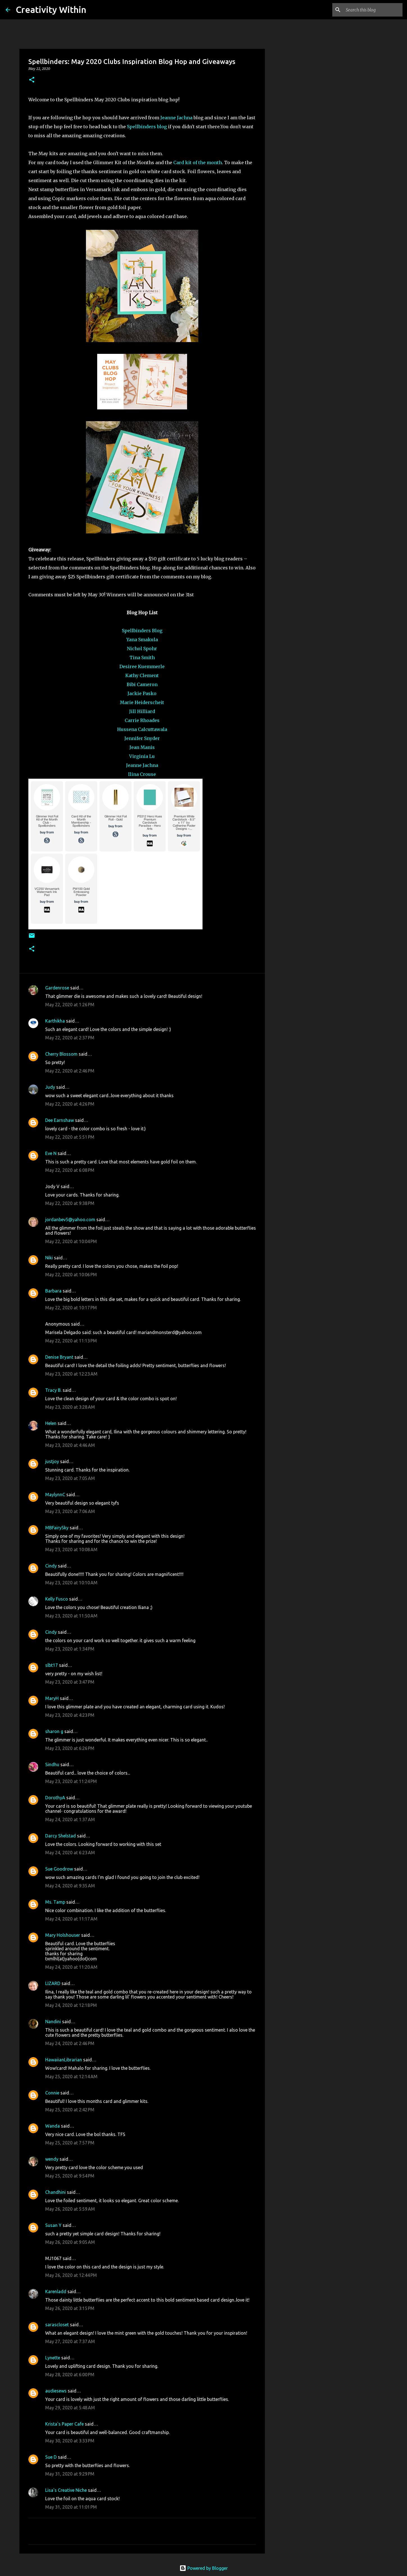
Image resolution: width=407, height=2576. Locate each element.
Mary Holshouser (62, 1935)
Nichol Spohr (142, 648)
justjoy (52, 1461)
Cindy (51, 1565)
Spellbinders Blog (142, 630)
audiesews (56, 2390)
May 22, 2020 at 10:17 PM (71, 1307)
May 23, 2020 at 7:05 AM (70, 1478)
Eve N (50, 1153)
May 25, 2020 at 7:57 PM (69, 2142)
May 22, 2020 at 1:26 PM (69, 1004)
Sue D (51, 2457)
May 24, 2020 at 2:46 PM (69, 2043)
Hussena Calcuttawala (142, 729)
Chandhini (55, 2192)
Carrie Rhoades (142, 720)
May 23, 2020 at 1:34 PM (69, 1648)
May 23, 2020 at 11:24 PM (71, 1781)
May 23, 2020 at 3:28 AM (70, 1407)
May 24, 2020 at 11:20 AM (71, 1967)
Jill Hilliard (142, 711)
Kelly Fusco (56, 1598)
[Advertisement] (293, 242)
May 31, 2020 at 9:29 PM (69, 2473)
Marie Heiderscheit (142, 702)
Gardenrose (57, 987)
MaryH (52, 1698)
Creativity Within (51, 9)
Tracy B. (53, 1390)
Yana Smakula (142, 639)
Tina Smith (142, 657)
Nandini (53, 2021)
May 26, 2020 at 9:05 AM (70, 2242)
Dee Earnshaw (59, 1120)
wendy (51, 2159)
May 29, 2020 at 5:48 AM (70, 2407)
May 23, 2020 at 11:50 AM (71, 1615)
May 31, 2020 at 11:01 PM (71, 2506)
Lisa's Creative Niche (66, 2490)
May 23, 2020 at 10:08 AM (71, 1549)
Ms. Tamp (55, 1902)
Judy (50, 1087)
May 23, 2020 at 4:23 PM (69, 1715)
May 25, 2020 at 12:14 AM (71, 2076)
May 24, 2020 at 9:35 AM (70, 1885)
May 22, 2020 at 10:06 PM (71, 1274)
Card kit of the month (197, 162)
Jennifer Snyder (142, 738)
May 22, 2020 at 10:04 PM (71, 1241)
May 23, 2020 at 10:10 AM (71, 1582)
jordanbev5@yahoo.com (70, 1219)
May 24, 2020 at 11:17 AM (71, 1918)
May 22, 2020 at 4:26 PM (69, 1103)
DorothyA (55, 1797)
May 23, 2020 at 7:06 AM (70, 1511)
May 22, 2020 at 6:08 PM (69, 1170)
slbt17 (51, 1665)
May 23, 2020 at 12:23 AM (71, 1373)
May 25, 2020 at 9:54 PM (69, 2175)
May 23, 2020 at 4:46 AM (70, 1445)
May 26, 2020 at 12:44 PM (71, 2275)
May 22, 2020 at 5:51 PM (69, 1137)
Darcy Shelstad (60, 1835)
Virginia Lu (142, 756)
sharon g (54, 1731)
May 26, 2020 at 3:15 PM (69, 2308)
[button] (31, 80)
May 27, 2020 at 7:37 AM (70, 2341)
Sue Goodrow (59, 1868)
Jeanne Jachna (176, 117)
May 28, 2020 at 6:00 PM (69, 2374)
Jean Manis (142, 747)
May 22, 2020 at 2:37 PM (69, 1037)
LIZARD (52, 1983)
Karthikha (55, 1020)
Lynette (52, 2357)
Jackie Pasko (142, 693)
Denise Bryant (59, 1357)
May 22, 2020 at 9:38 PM (69, 1203)
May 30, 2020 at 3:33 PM (69, 2440)
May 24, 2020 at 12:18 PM (71, 2005)
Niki (49, 1257)
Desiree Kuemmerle (142, 666)
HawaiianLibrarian (63, 2059)
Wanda (52, 2125)
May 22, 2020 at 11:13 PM (71, 1340)
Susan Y (53, 2225)
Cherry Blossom (61, 1053)
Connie (52, 2092)
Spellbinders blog (147, 126)
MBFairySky (57, 1527)
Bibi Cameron (142, 684)
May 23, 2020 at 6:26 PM (69, 1748)
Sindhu (52, 1764)
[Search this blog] (373, 10)
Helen (50, 1423)
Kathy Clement (142, 675)
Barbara (53, 1290)
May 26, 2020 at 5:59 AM (70, 2208)
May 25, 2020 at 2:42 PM (69, 2109)
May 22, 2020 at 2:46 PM (69, 1070)
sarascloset (57, 2324)
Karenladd (55, 2291)
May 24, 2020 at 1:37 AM (70, 1819)
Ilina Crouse (142, 774)
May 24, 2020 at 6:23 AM (70, 1852)
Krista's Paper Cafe (64, 2423)
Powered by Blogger (203, 2568)
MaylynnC (55, 1494)
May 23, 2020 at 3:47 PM (69, 1682)
